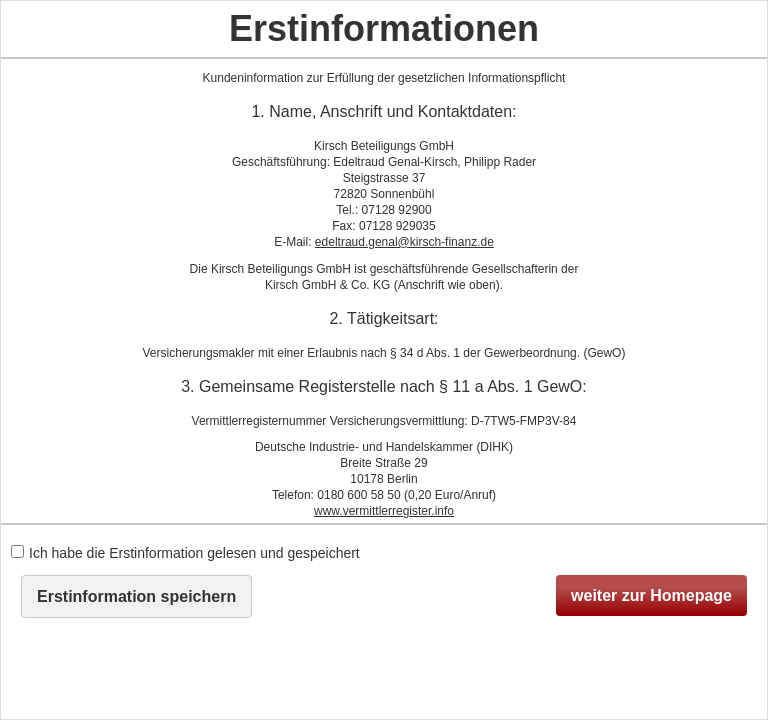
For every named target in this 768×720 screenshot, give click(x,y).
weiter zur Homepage (651, 595)
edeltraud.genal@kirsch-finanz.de (404, 242)
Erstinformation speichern (136, 596)
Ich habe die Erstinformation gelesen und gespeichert (185, 552)
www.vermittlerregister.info (384, 511)
